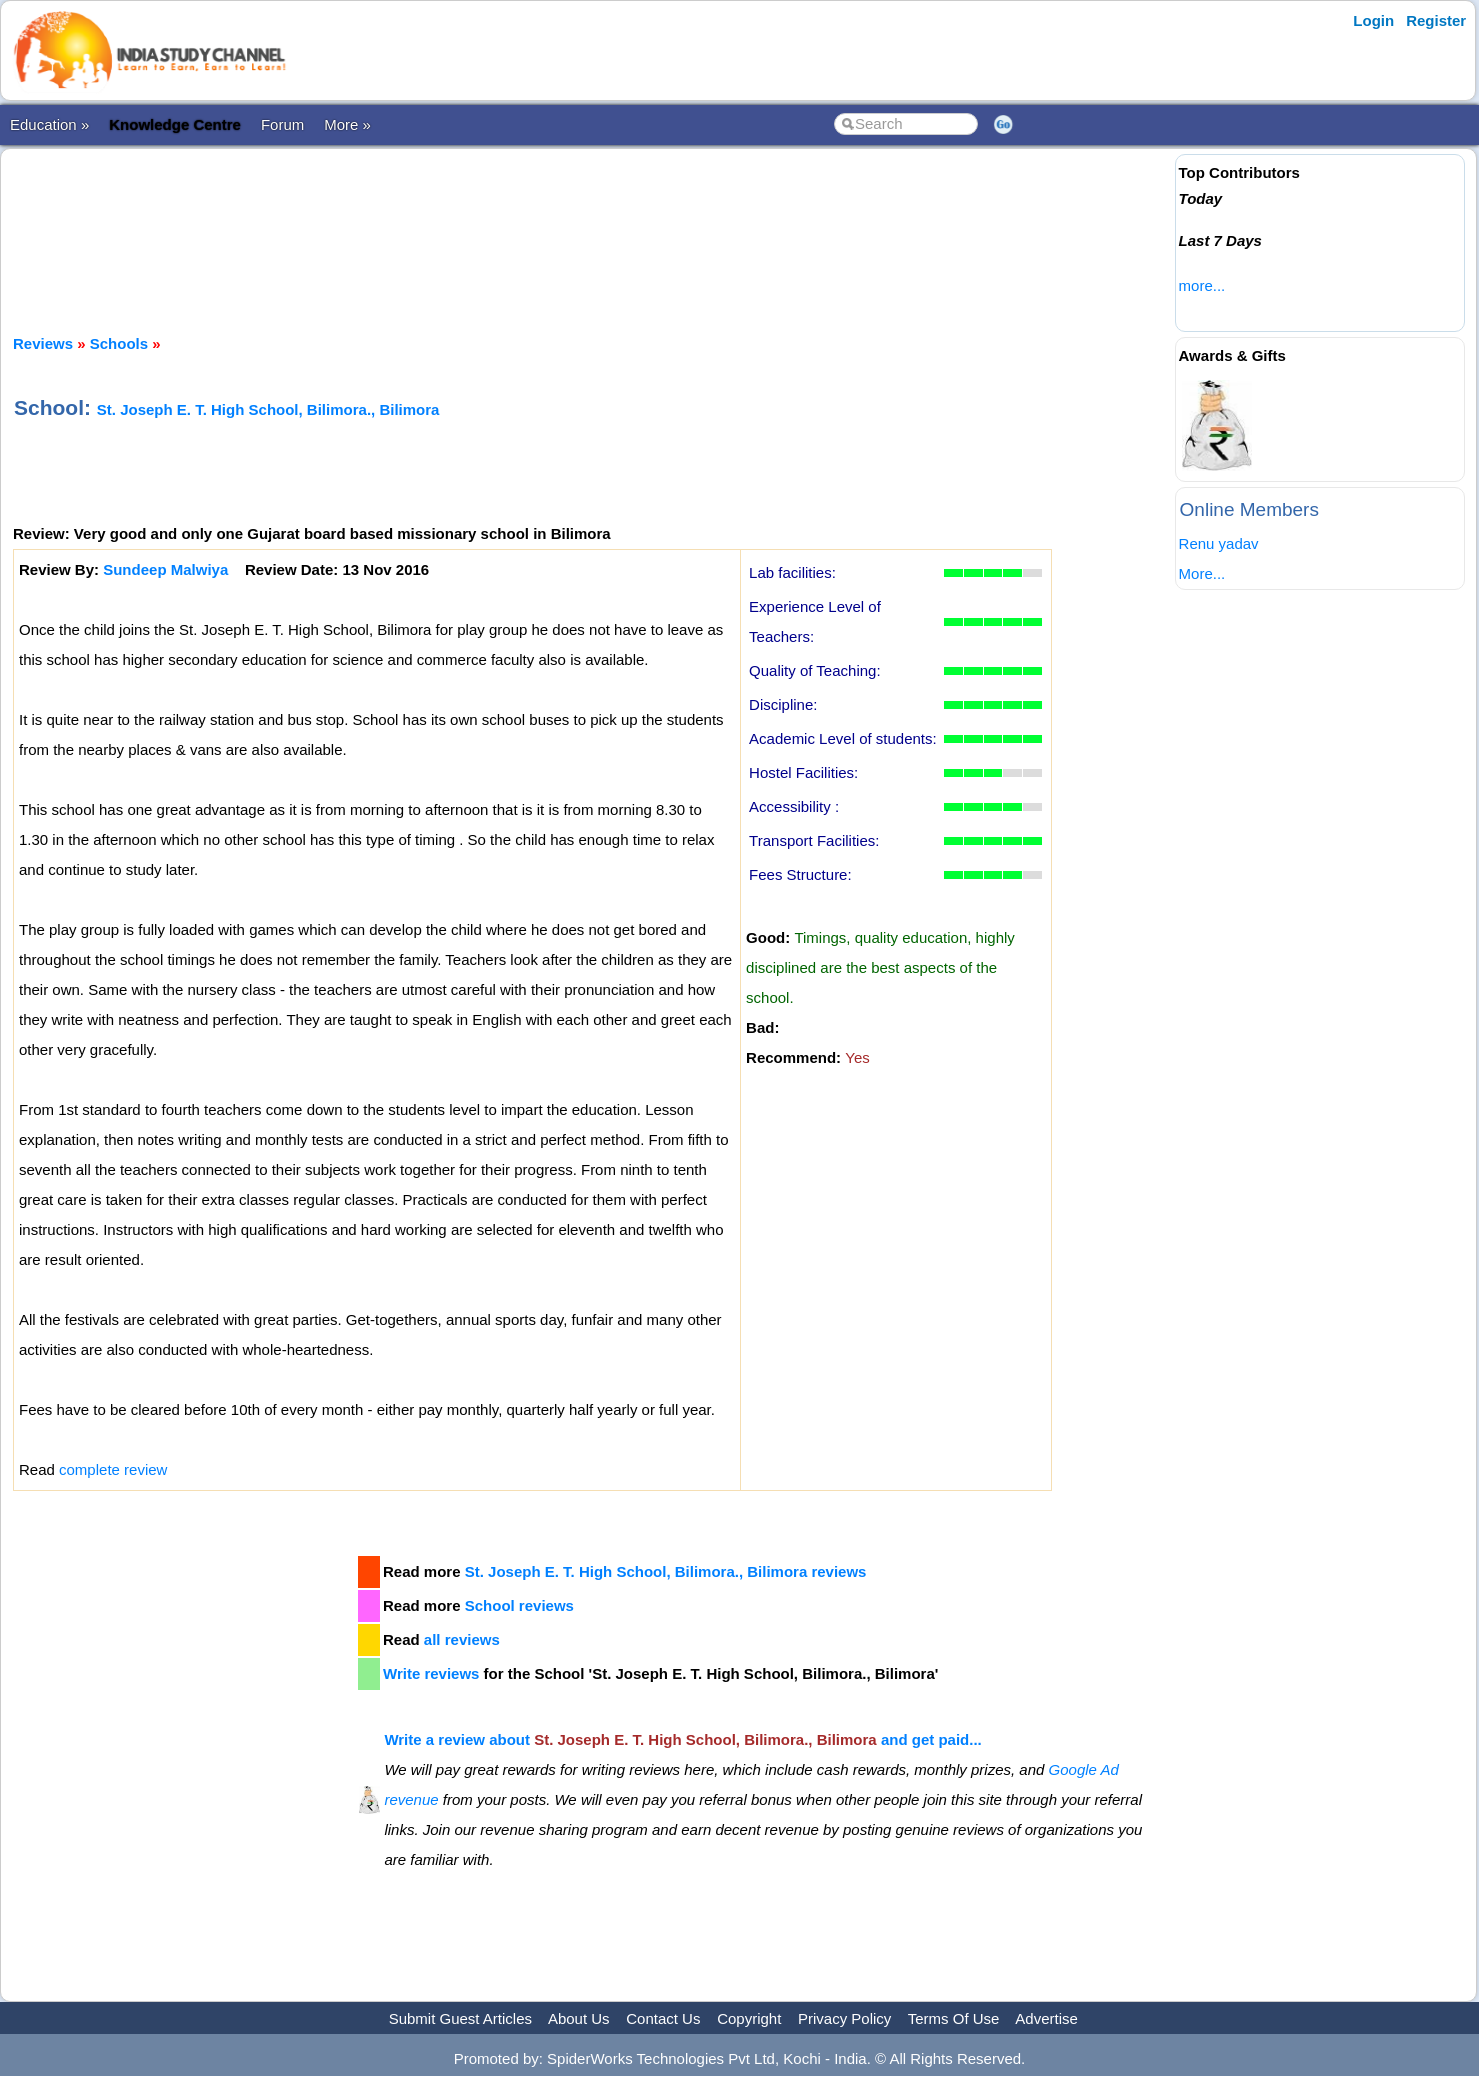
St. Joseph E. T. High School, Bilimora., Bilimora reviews (666, 1571)
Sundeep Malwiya (165, 569)
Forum (282, 124)
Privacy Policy (844, 2018)
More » (347, 124)
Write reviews (431, 1673)
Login (1373, 20)
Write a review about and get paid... (682, 1739)
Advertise (1046, 2018)
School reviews (519, 1605)
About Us (579, 2018)
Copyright (749, 2018)
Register (1436, 20)
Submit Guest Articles (460, 2018)
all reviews (462, 1639)
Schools (119, 343)
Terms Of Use (954, 2018)
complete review (113, 1469)
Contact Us (663, 2018)
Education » (49, 124)
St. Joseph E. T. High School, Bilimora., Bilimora (268, 409)
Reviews (43, 343)
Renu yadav (1219, 543)
